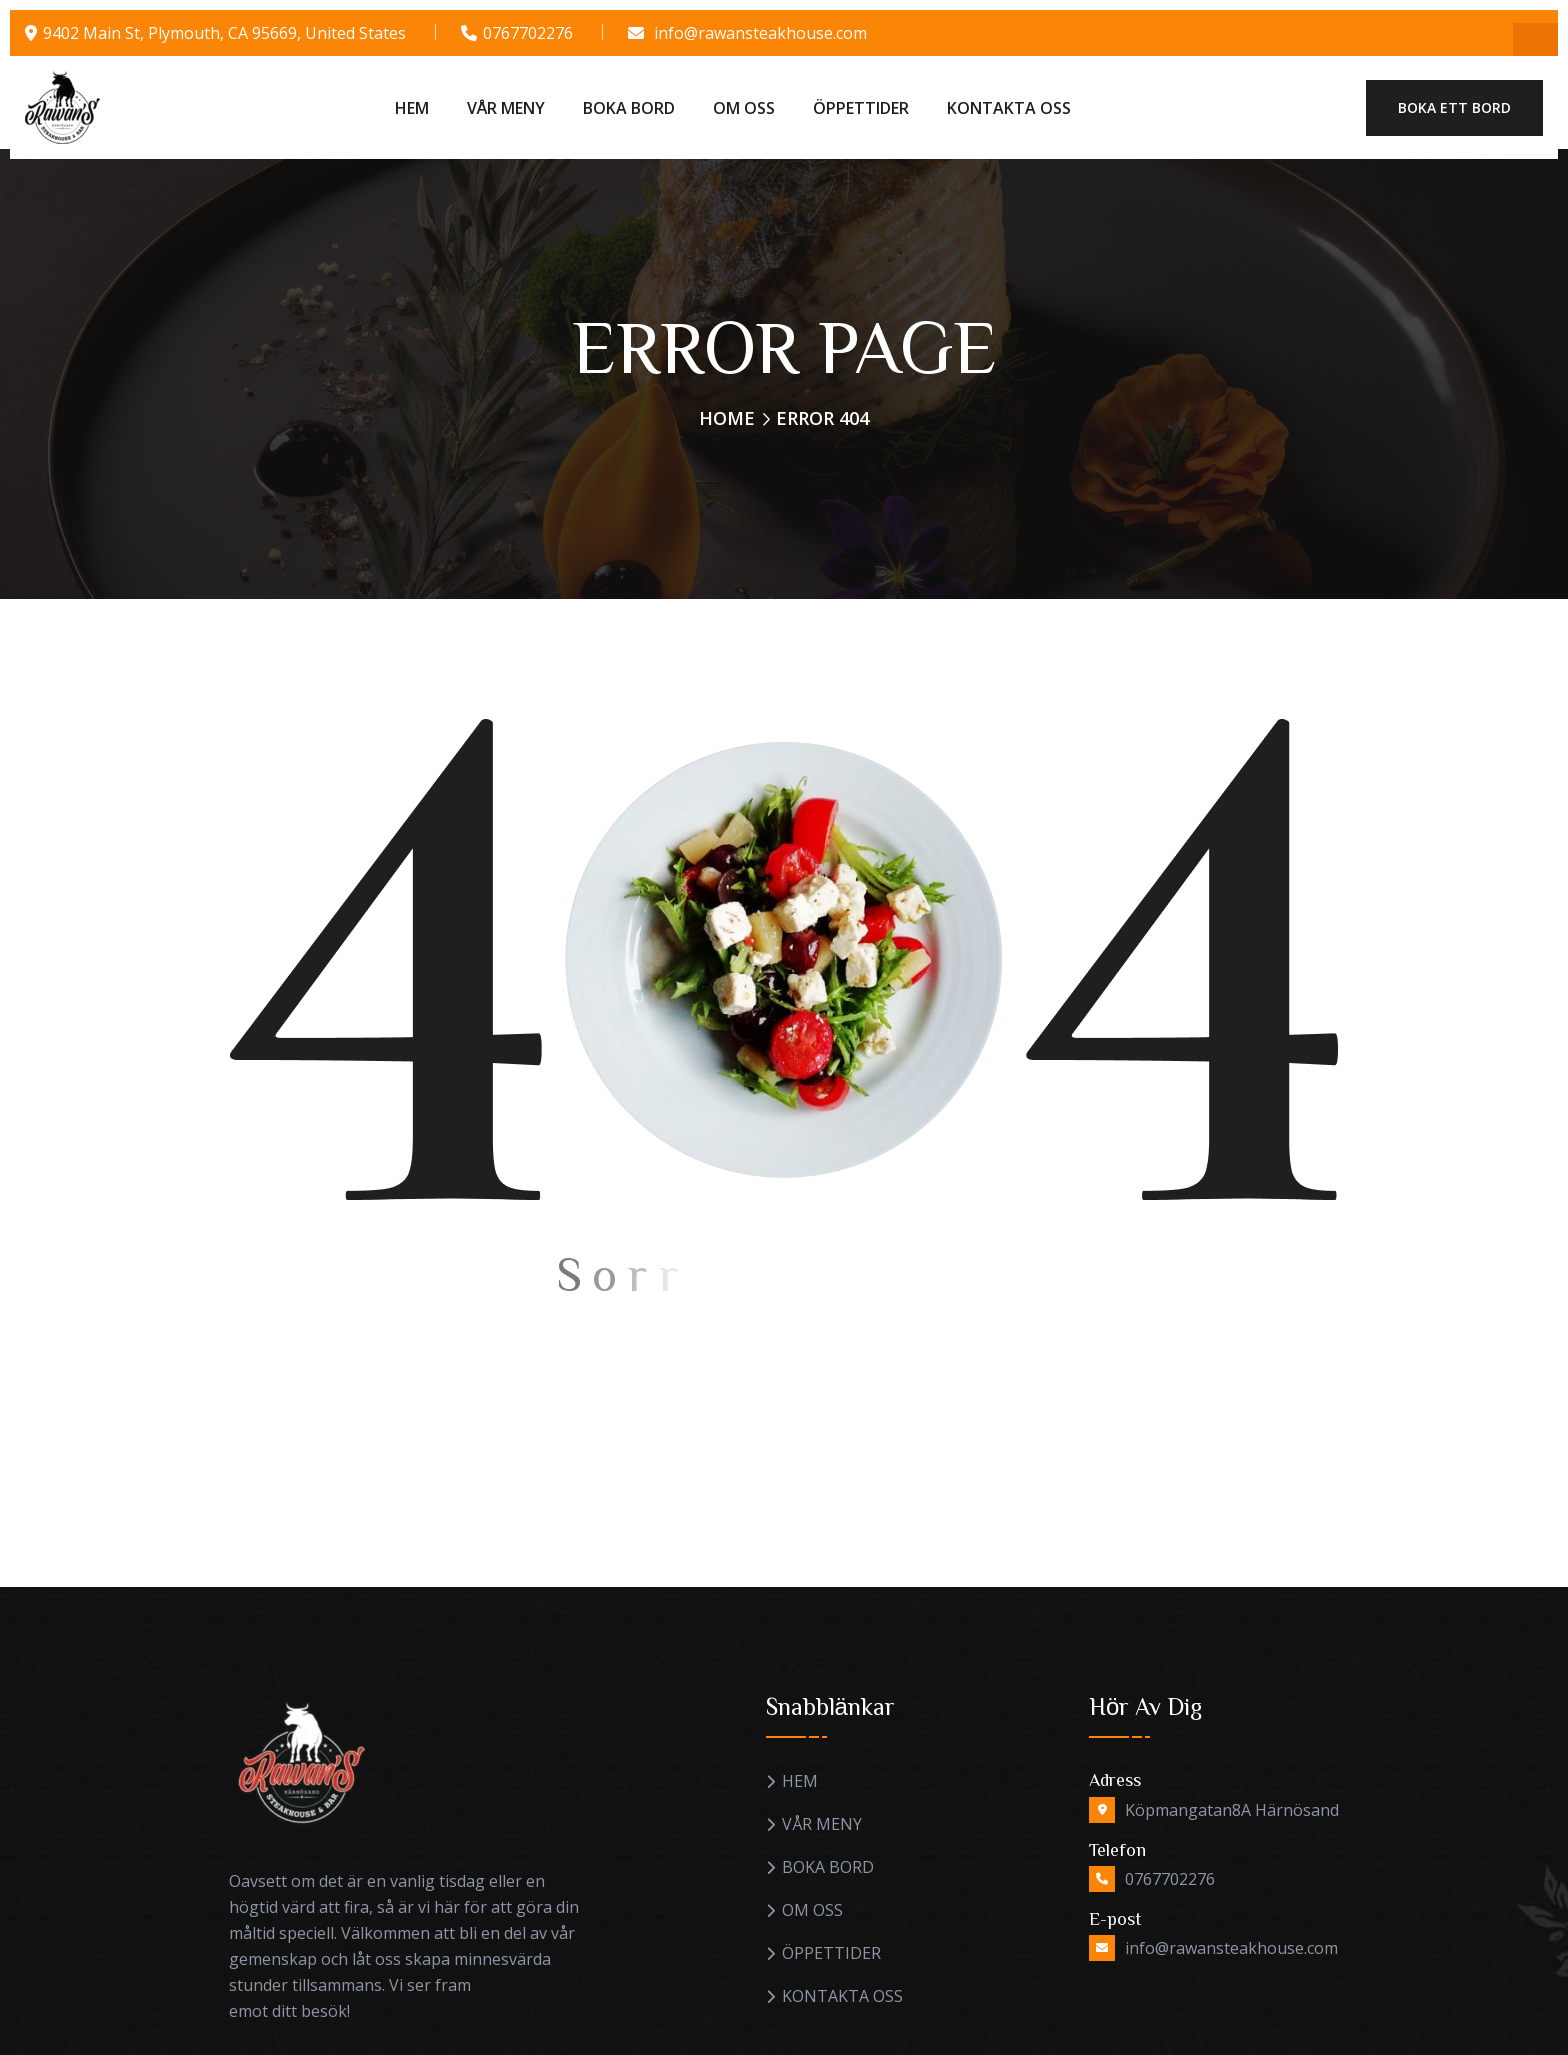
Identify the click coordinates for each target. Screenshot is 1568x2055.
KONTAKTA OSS (1009, 108)
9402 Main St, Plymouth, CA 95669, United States (224, 33)
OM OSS (744, 108)
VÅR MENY (506, 108)
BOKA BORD (629, 108)
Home (727, 418)
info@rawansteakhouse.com (760, 33)
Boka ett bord (1454, 107)
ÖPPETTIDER (861, 108)
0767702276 (528, 33)
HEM (412, 108)
